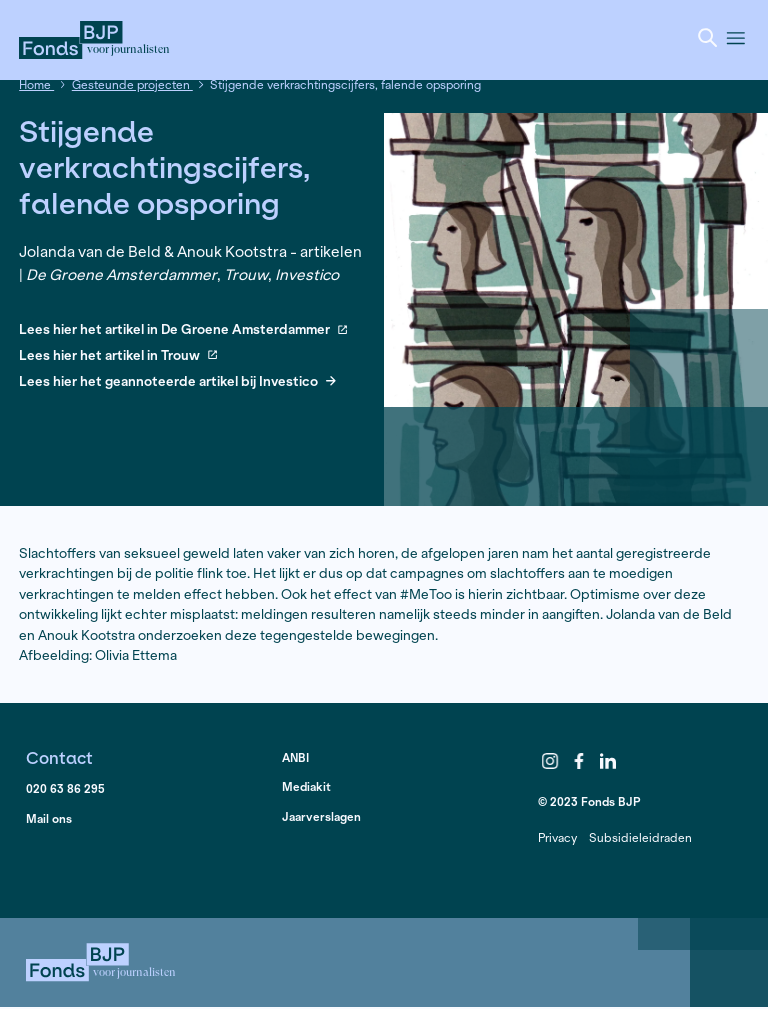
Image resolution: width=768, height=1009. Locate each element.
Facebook (579, 761)
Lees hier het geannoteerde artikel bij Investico (177, 382)
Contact (59, 757)
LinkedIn (608, 761)
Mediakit (306, 786)
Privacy (557, 837)
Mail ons (49, 818)
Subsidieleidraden (640, 837)
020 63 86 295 (65, 788)
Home (36, 84)
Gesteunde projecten (132, 84)
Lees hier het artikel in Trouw (118, 356)
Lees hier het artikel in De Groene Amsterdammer (183, 330)
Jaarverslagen (321, 816)
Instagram (551, 761)
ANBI (295, 757)
